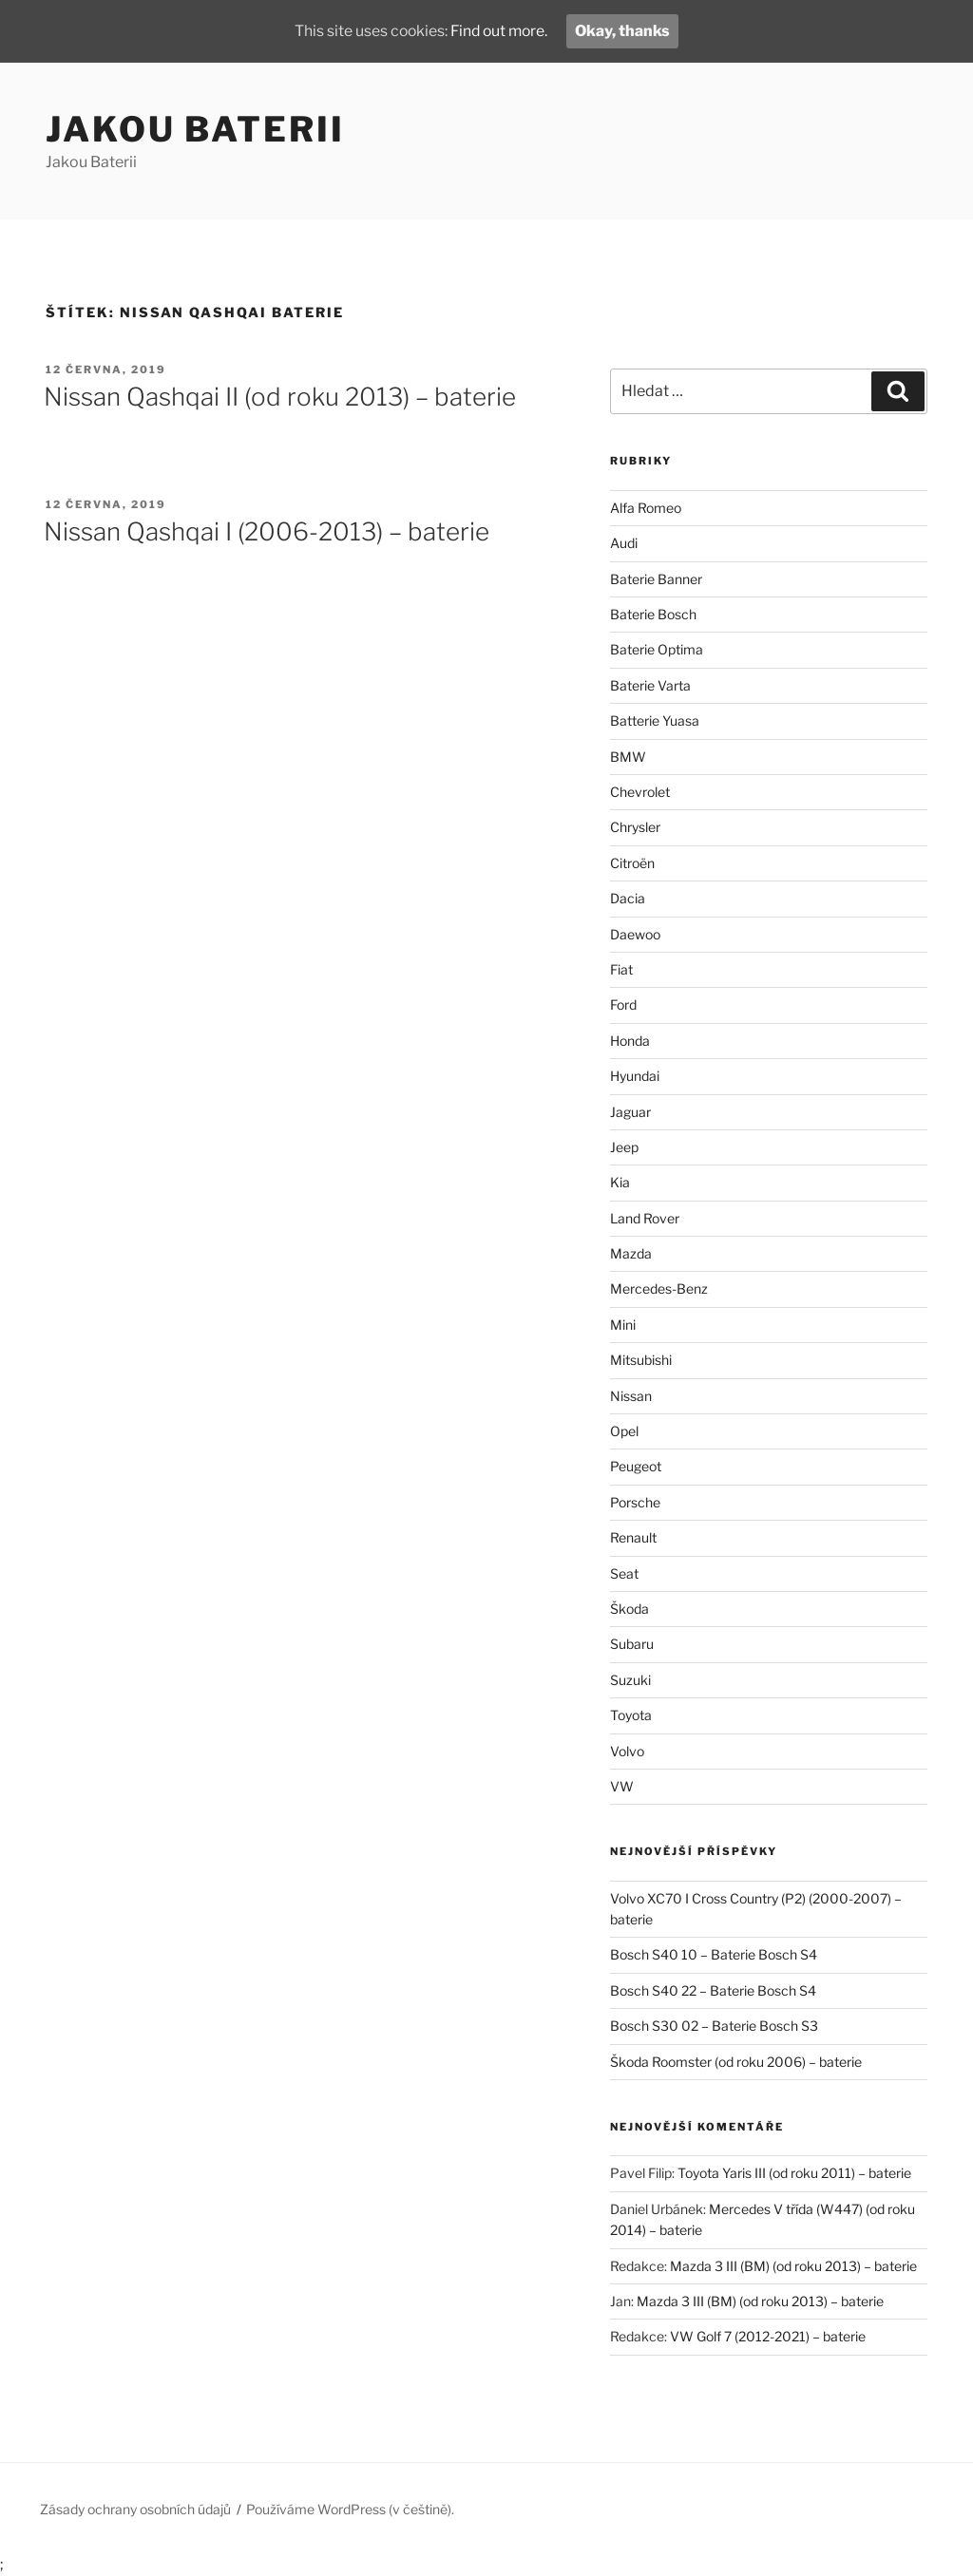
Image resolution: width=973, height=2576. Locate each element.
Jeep (624, 1147)
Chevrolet (640, 792)
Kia (620, 1182)
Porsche (635, 1502)
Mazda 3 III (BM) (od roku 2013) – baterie (793, 2266)
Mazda (631, 1253)
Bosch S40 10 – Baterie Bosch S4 (713, 1954)
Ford (623, 1004)
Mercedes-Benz (659, 1288)
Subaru (632, 1644)
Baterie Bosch (653, 614)
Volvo (627, 1751)
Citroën (632, 863)
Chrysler (635, 827)
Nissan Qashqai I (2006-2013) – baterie (266, 531)
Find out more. (500, 31)
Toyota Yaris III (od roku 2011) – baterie (794, 2173)
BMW (628, 756)
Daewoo (635, 934)
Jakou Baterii (195, 129)
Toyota (631, 1715)
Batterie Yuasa (654, 720)
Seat (624, 1573)
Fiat (621, 969)
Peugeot (635, 1466)
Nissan (631, 1396)
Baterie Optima (656, 649)
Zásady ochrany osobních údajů (135, 2509)
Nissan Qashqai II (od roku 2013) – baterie (280, 396)
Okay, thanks (626, 31)
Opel (624, 1431)
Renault (633, 1537)
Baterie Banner (656, 579)
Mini (623, 1324)
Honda (630, 1040)
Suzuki (630, 1680)
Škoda (629, 1609)
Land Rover (644, 1218)
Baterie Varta (650, 685)
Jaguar (630, 1112)
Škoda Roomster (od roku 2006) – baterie (736, 2062)
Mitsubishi (641, 1360)
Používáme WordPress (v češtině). (350, 2509)
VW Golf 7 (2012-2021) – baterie (768, 2336)
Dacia (627, 898)
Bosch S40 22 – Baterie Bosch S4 (713, 1990)
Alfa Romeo (645, 508)
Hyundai (634, 1076)
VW (622, 1786)
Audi (624, 543)
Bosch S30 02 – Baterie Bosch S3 (714, 2025)
